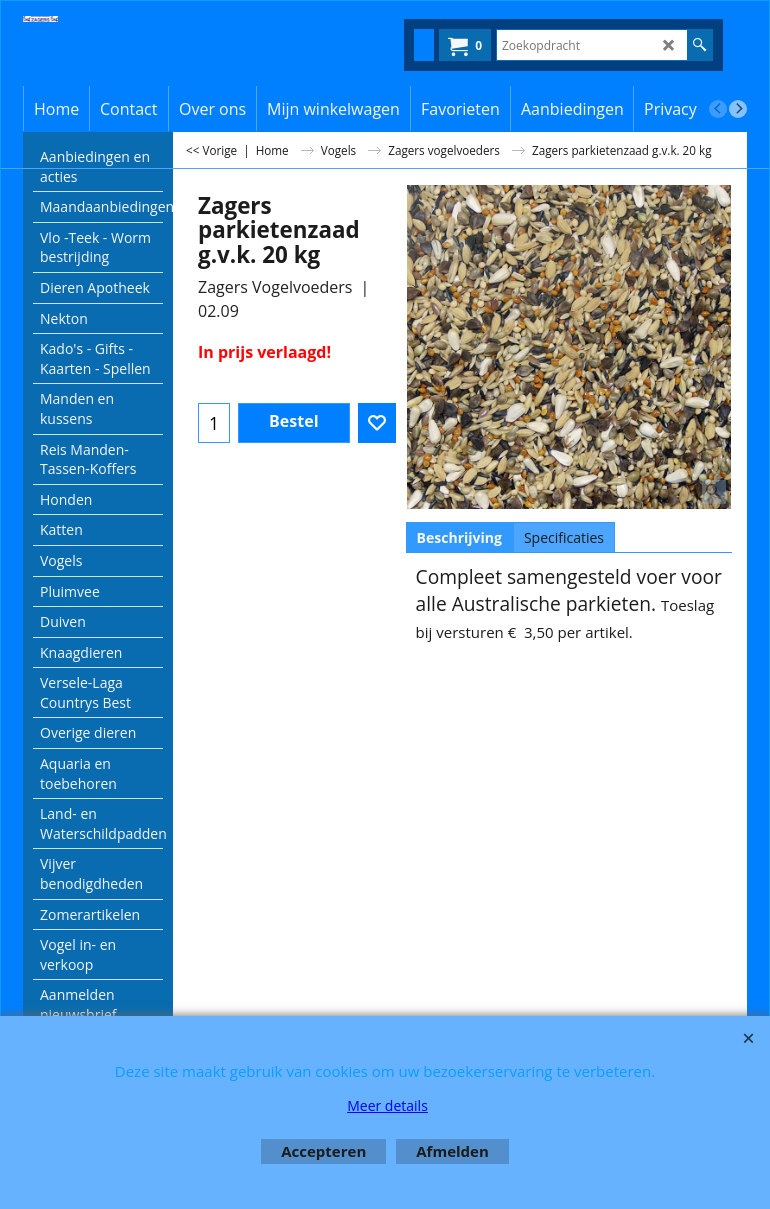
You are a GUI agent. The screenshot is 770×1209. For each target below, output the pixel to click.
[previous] (718, 109)
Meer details (387, 1105)
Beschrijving (459, 537)
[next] (738, 109)
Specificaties (564, 537)
